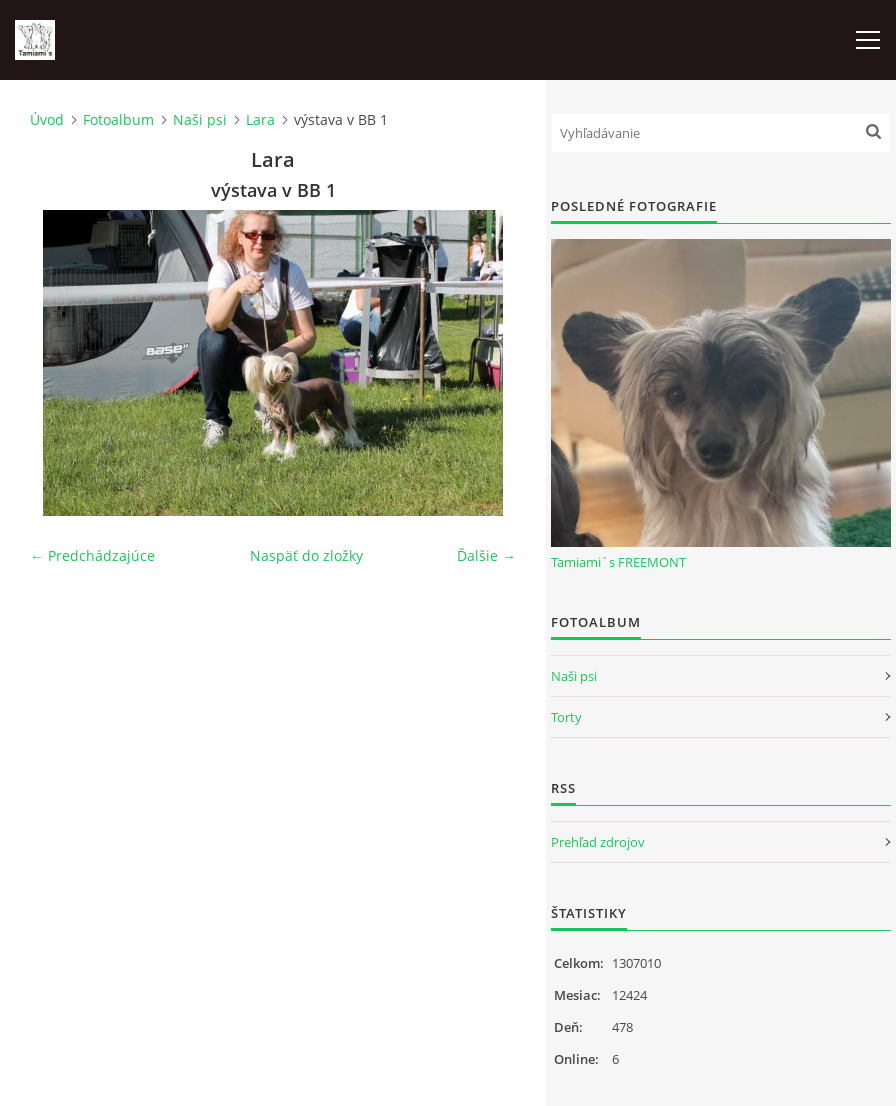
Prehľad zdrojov (598, 842)
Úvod (47, 119)
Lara (260, 119)
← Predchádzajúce (92, 555)
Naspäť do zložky (306, 555)
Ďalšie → (486, 555)
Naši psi (200, 119)
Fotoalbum (118, 119)
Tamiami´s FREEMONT (618, 562)
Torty (566, 717)
